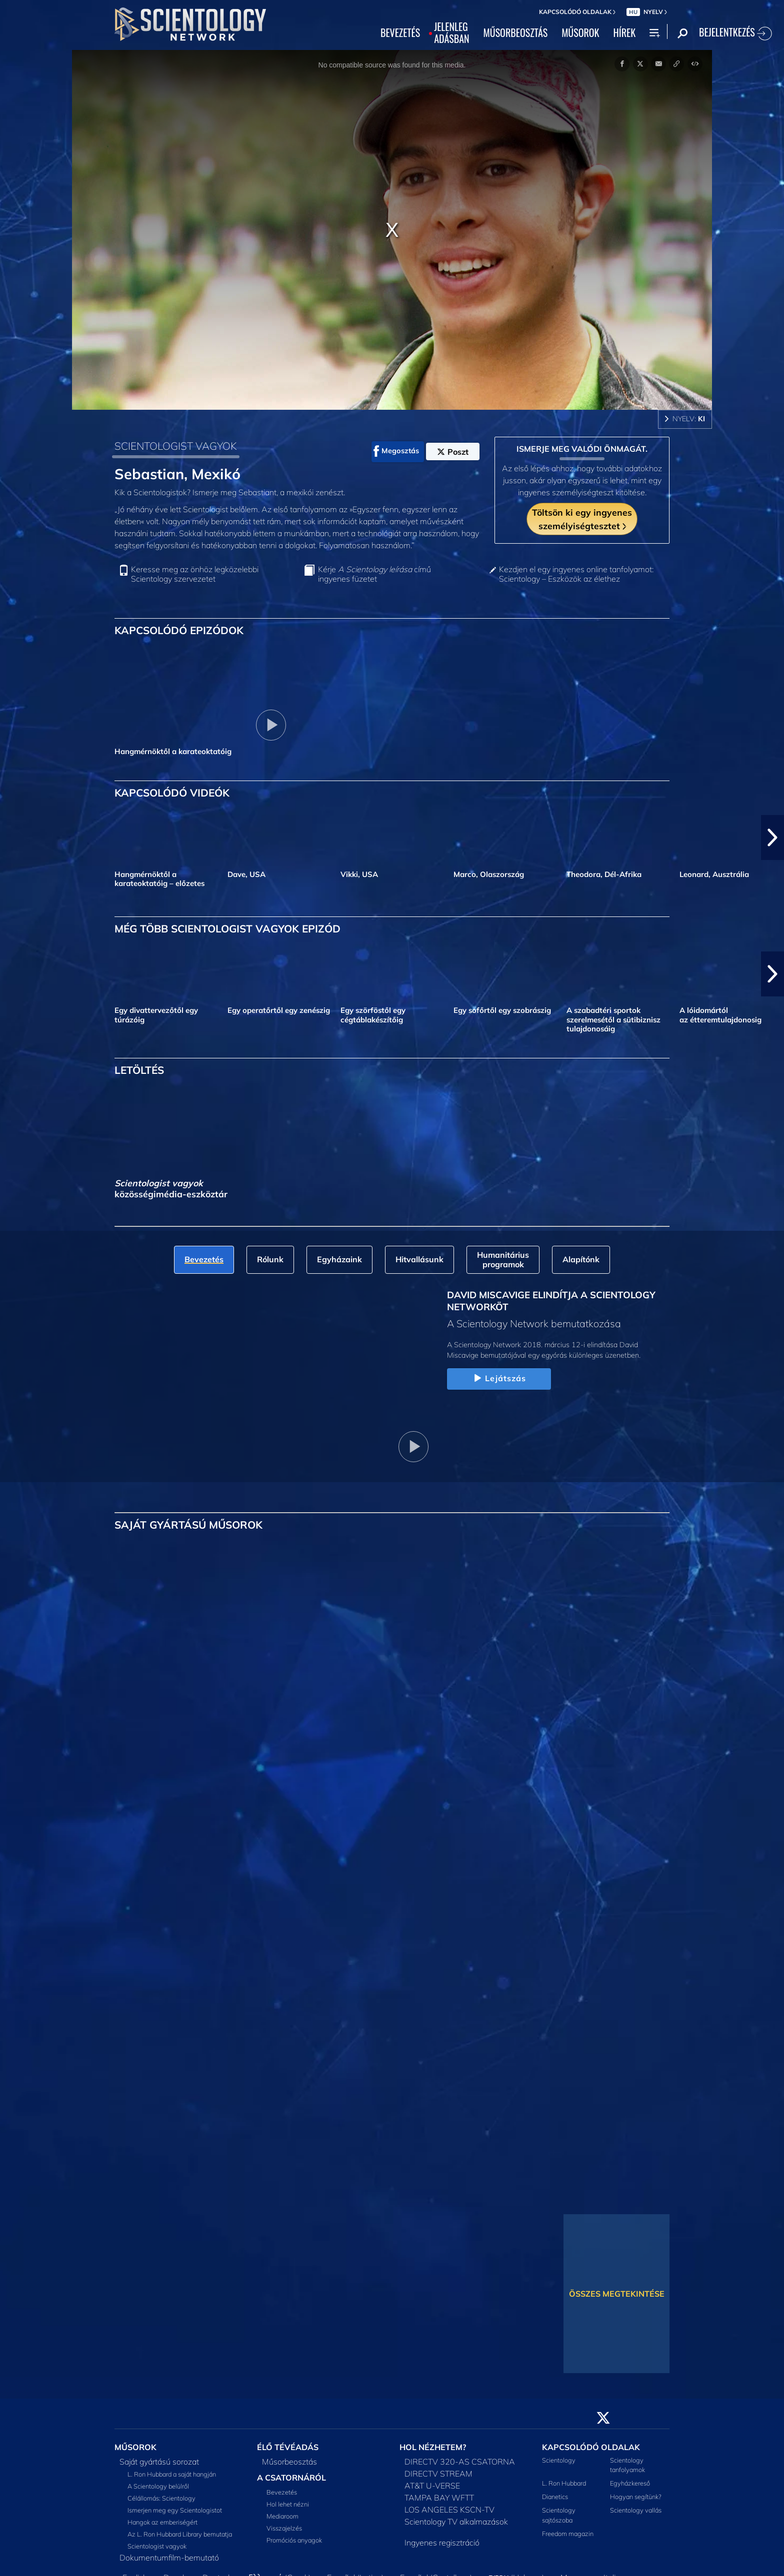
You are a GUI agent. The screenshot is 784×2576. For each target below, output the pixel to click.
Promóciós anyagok (294, 2540)
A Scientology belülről (158, 2486)
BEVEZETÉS (400, 32)
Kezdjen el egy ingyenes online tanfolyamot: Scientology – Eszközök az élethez (576, 574)
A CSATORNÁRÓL (291, 2478)
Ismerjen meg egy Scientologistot (175, 2510)
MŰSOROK (580, 32)
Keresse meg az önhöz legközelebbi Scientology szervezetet (194, 574)
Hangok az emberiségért (163, 2522)
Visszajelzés (284, 2528)
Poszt (452, 452)
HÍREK (624, 32)
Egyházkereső (630, 2483)
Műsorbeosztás (289, 2462)
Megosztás (396, 451)
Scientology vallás (636, 2510)
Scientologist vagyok (157, 2546)
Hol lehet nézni (287, 2504)
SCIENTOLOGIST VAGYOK (175, 445)
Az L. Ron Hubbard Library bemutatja (180, 2534)
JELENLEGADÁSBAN (451, 32)
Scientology (559, 2460)
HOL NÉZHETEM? (433, 2447)
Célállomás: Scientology (162, 2498)
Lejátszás (499, 1378)
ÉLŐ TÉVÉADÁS (287, 2447)
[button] (772, 837)
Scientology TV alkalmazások (456, 2522)
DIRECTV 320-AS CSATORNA (459, 2462)
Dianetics (555, 2497)
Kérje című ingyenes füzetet (374, 574)
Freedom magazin (568, 2534)
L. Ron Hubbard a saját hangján (172, 2474)
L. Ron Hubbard (564, 2483)
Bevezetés (281, 2492)
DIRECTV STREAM (438, 2474)
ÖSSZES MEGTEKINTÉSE (616, 2294)
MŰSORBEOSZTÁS (516, 32)
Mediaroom (282, 2516)
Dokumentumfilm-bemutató (169, 2558)
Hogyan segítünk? (636, 2497)
